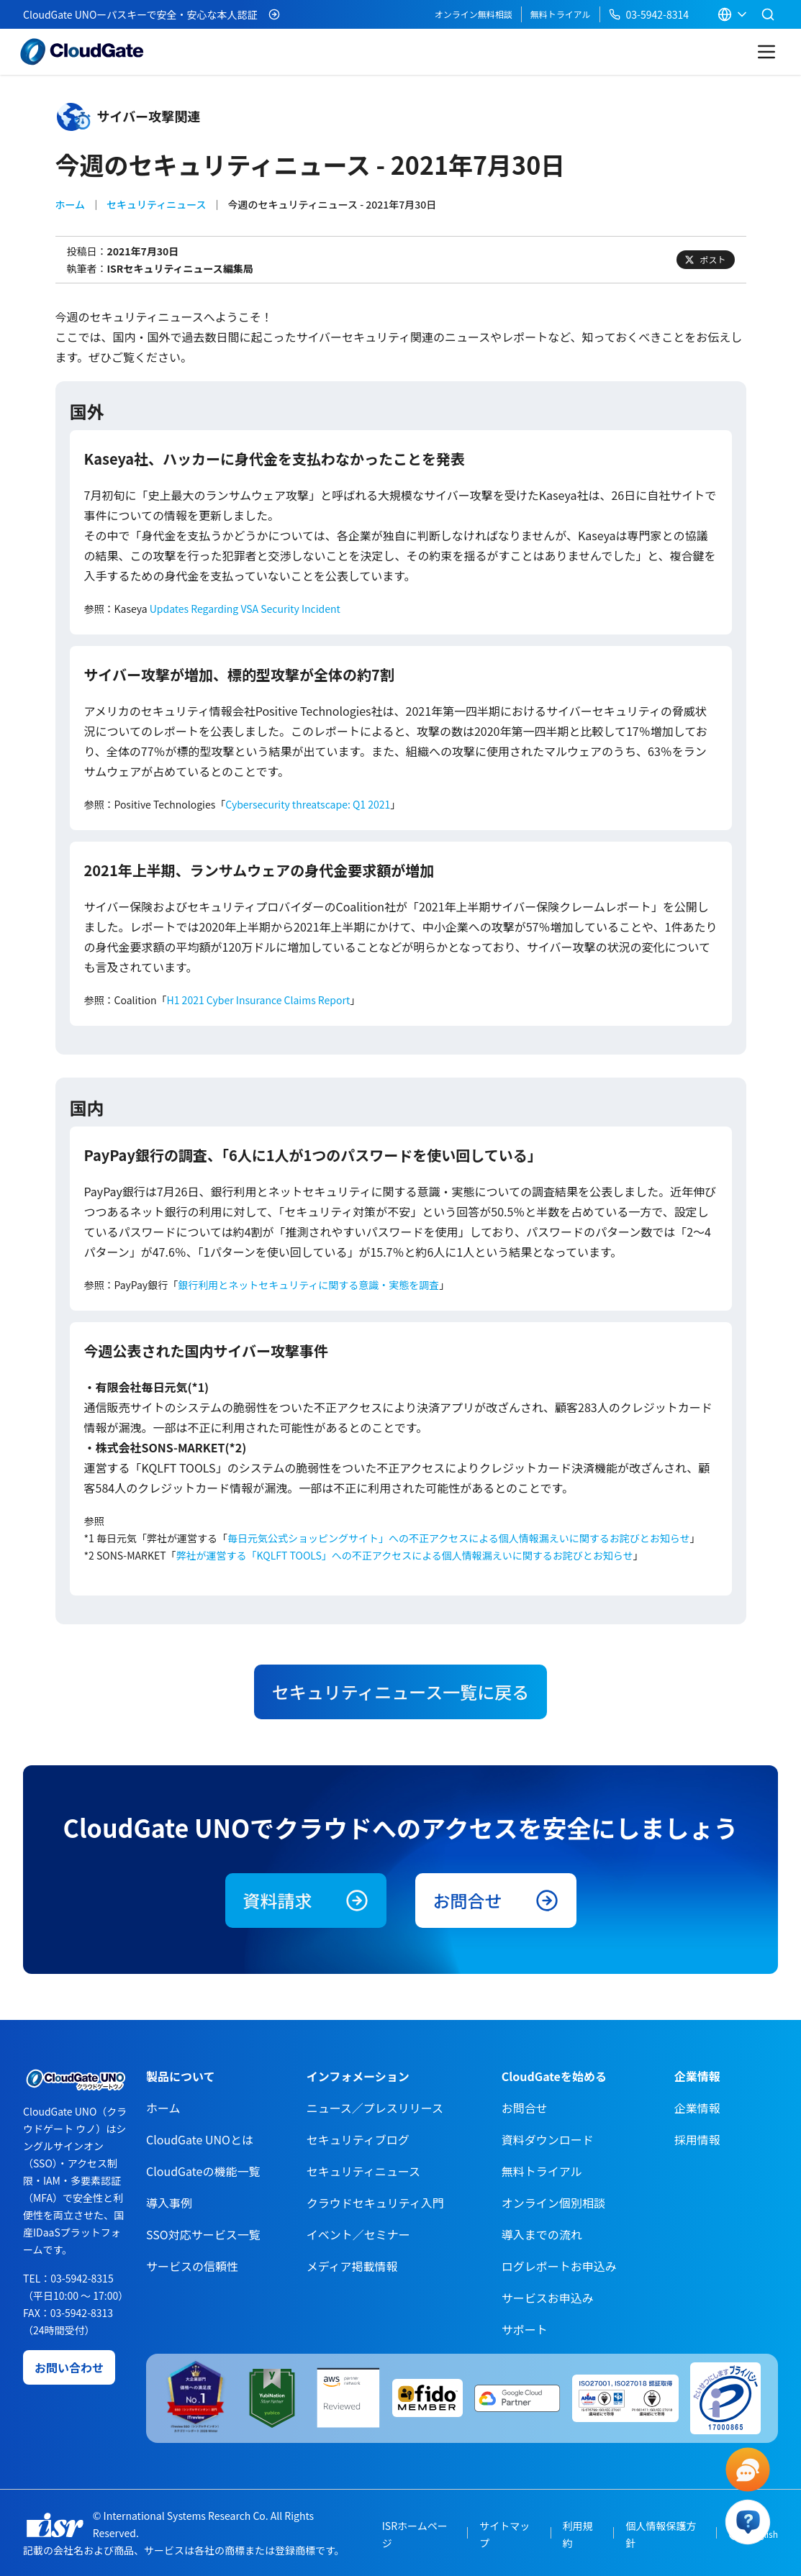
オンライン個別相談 (553, 2202)
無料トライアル (560, 14)
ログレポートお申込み (559, 2266)
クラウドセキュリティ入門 (375, 2202)
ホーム (70, 204)
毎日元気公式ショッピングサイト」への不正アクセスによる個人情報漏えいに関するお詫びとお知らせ (458, 1538)
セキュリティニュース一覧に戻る (400, 1691)
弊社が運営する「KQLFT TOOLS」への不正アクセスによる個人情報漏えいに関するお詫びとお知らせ (404, 1555)
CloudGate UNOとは (199, 2139)
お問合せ (495, 1900)
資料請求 (305, 1900)
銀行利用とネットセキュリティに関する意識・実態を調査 (308, 1285)
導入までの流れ (542, 2234)
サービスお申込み (548, 2297)
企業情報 (697, 2107)
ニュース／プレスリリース (375, 2107)
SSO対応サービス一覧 (203, 2234)
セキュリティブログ (358, 2139)
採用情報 (697, 2139)
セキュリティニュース (156, 204)
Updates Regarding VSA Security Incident (245, 608)
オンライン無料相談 (473, 14)
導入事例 (169, 2202)
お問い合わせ (69, 2367)
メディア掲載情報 (352, 2266)
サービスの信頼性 (192, 2266)
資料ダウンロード (548, 2139)
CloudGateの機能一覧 (203, 2171)
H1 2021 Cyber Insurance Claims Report (258, 1000)
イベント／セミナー (358, 2234)
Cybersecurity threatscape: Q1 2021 (307, 804)
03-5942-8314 (649, 14)
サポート (525, 2329)
